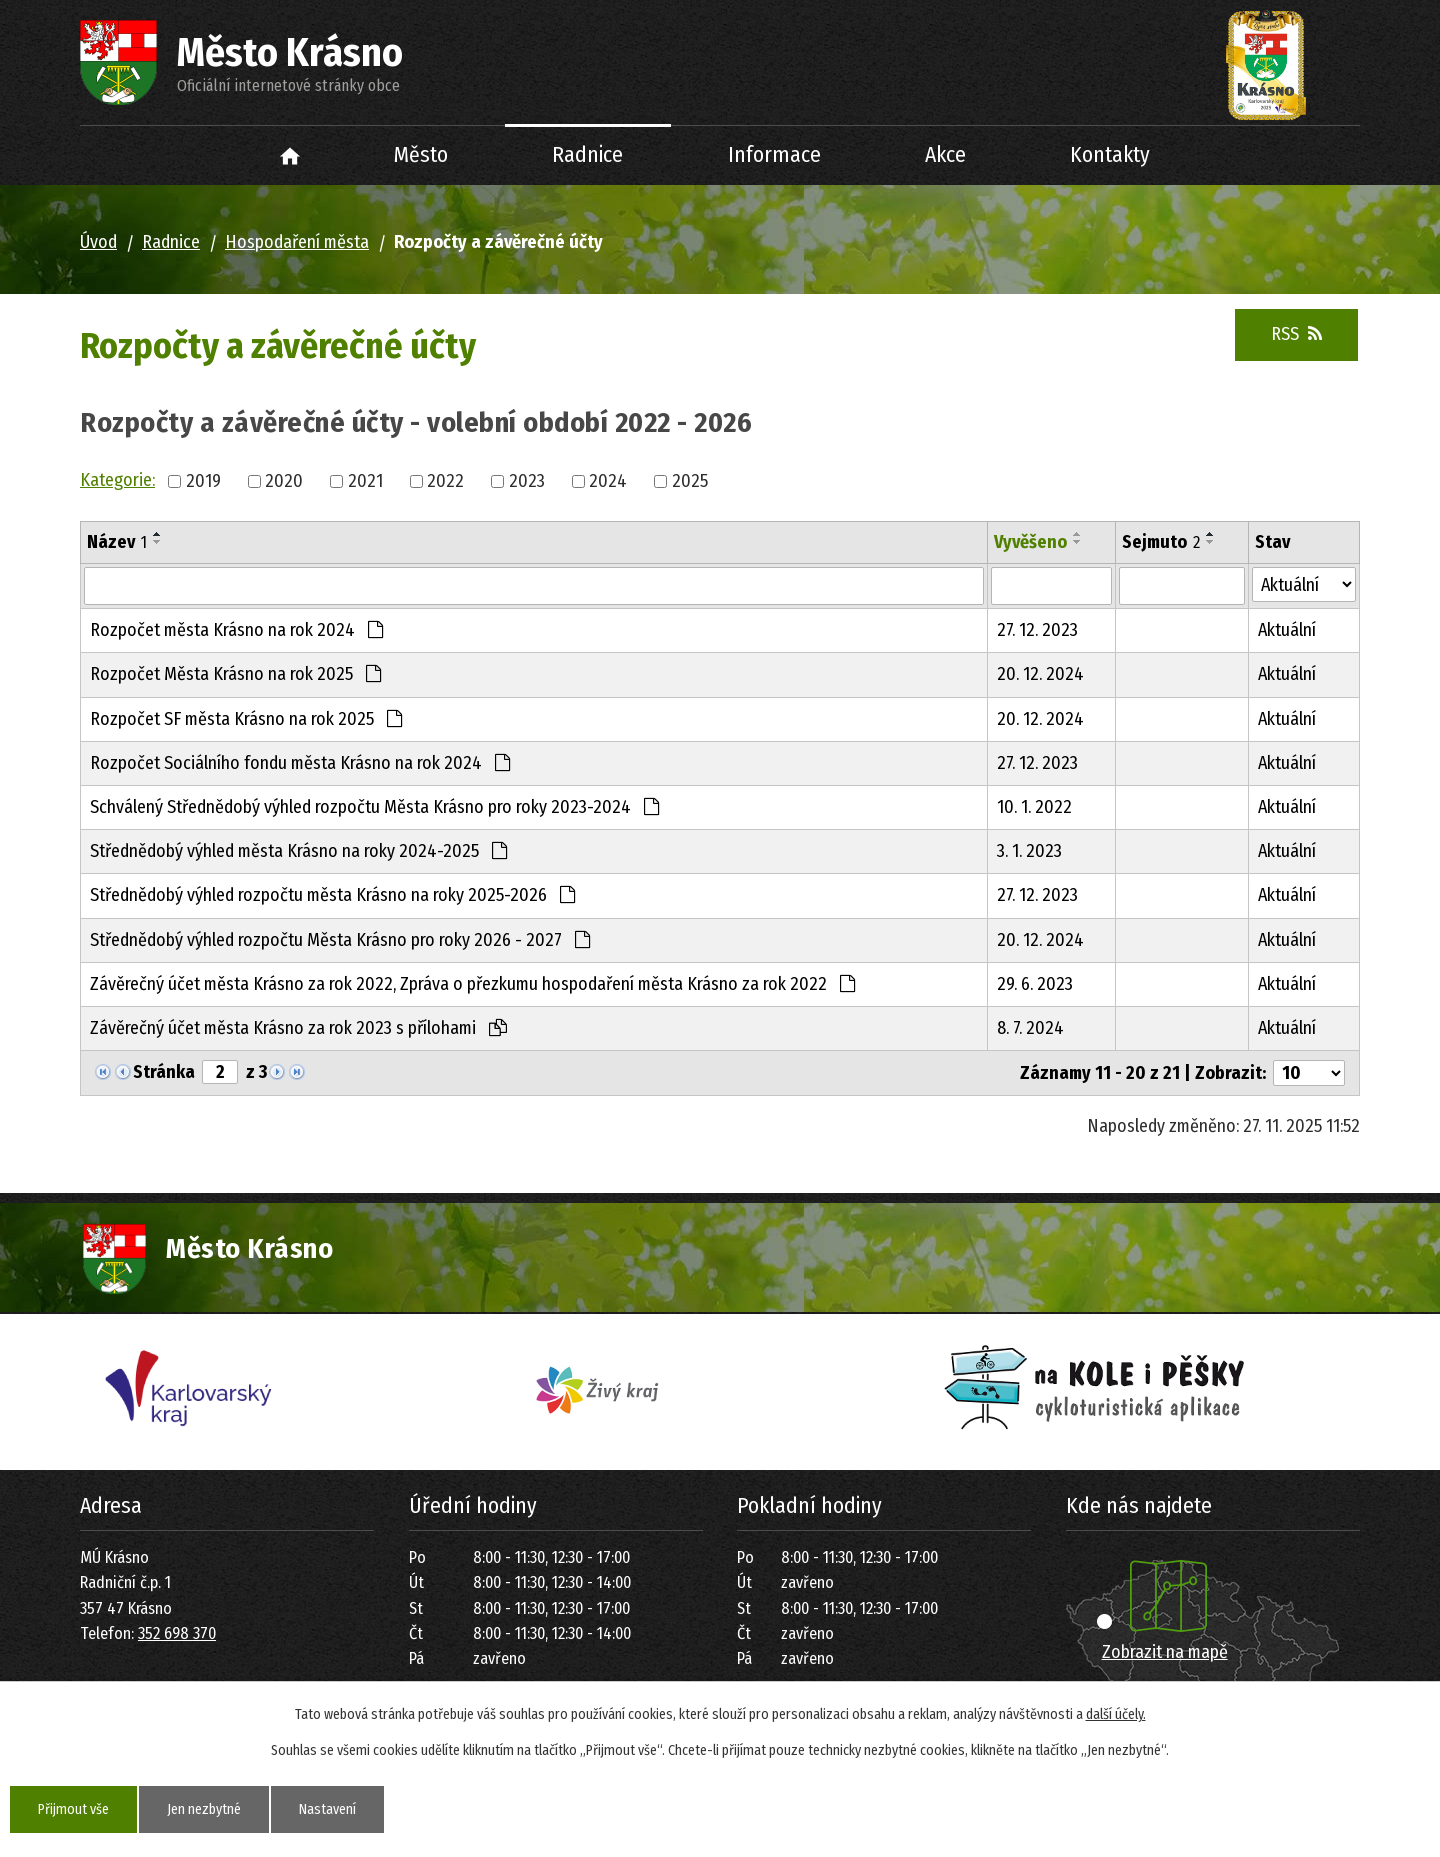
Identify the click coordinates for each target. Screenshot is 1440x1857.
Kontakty (1110, 155)
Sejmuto (1161, 542)
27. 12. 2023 (1037, 630)
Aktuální (1287, 630)
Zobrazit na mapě (1165, 1652)
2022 (445, 481)
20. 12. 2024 (1040, 674)
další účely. (1116, 1714)
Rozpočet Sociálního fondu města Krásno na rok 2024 (300, 763)
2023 (527, 481)
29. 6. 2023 (1035, 984)
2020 (284, 481)
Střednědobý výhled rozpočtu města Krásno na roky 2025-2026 (332, 895)
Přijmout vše (73, 1809)
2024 (608, 481)
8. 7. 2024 (1030, 1028)
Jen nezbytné (204, 1809)
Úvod (290, 155)
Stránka (164, 1072)
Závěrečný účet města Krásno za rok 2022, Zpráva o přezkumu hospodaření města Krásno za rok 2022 (472, 984)
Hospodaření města (297, 242)
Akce (945, 155)
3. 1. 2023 (1029, 851)
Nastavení (327, 1809)
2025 (690, 481)
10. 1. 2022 (1034, 807)
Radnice (587, 155)
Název (117, 542)
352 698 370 (177, 1633)
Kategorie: (117, 480)
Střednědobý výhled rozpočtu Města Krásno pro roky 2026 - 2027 (340, 940)
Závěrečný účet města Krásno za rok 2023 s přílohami (298, 1028)
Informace (774, 155)
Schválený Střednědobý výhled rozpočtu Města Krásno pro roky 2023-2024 (374, 807)
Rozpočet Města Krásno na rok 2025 (235, 674)
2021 (365, 481)
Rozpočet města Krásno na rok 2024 (236, 630)
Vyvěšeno (1030, 542)
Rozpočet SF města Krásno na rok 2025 (246, 719)
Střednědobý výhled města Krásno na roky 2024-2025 (298, 851)
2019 (203, 481)
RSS (1296, 334)
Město (421, 155)
